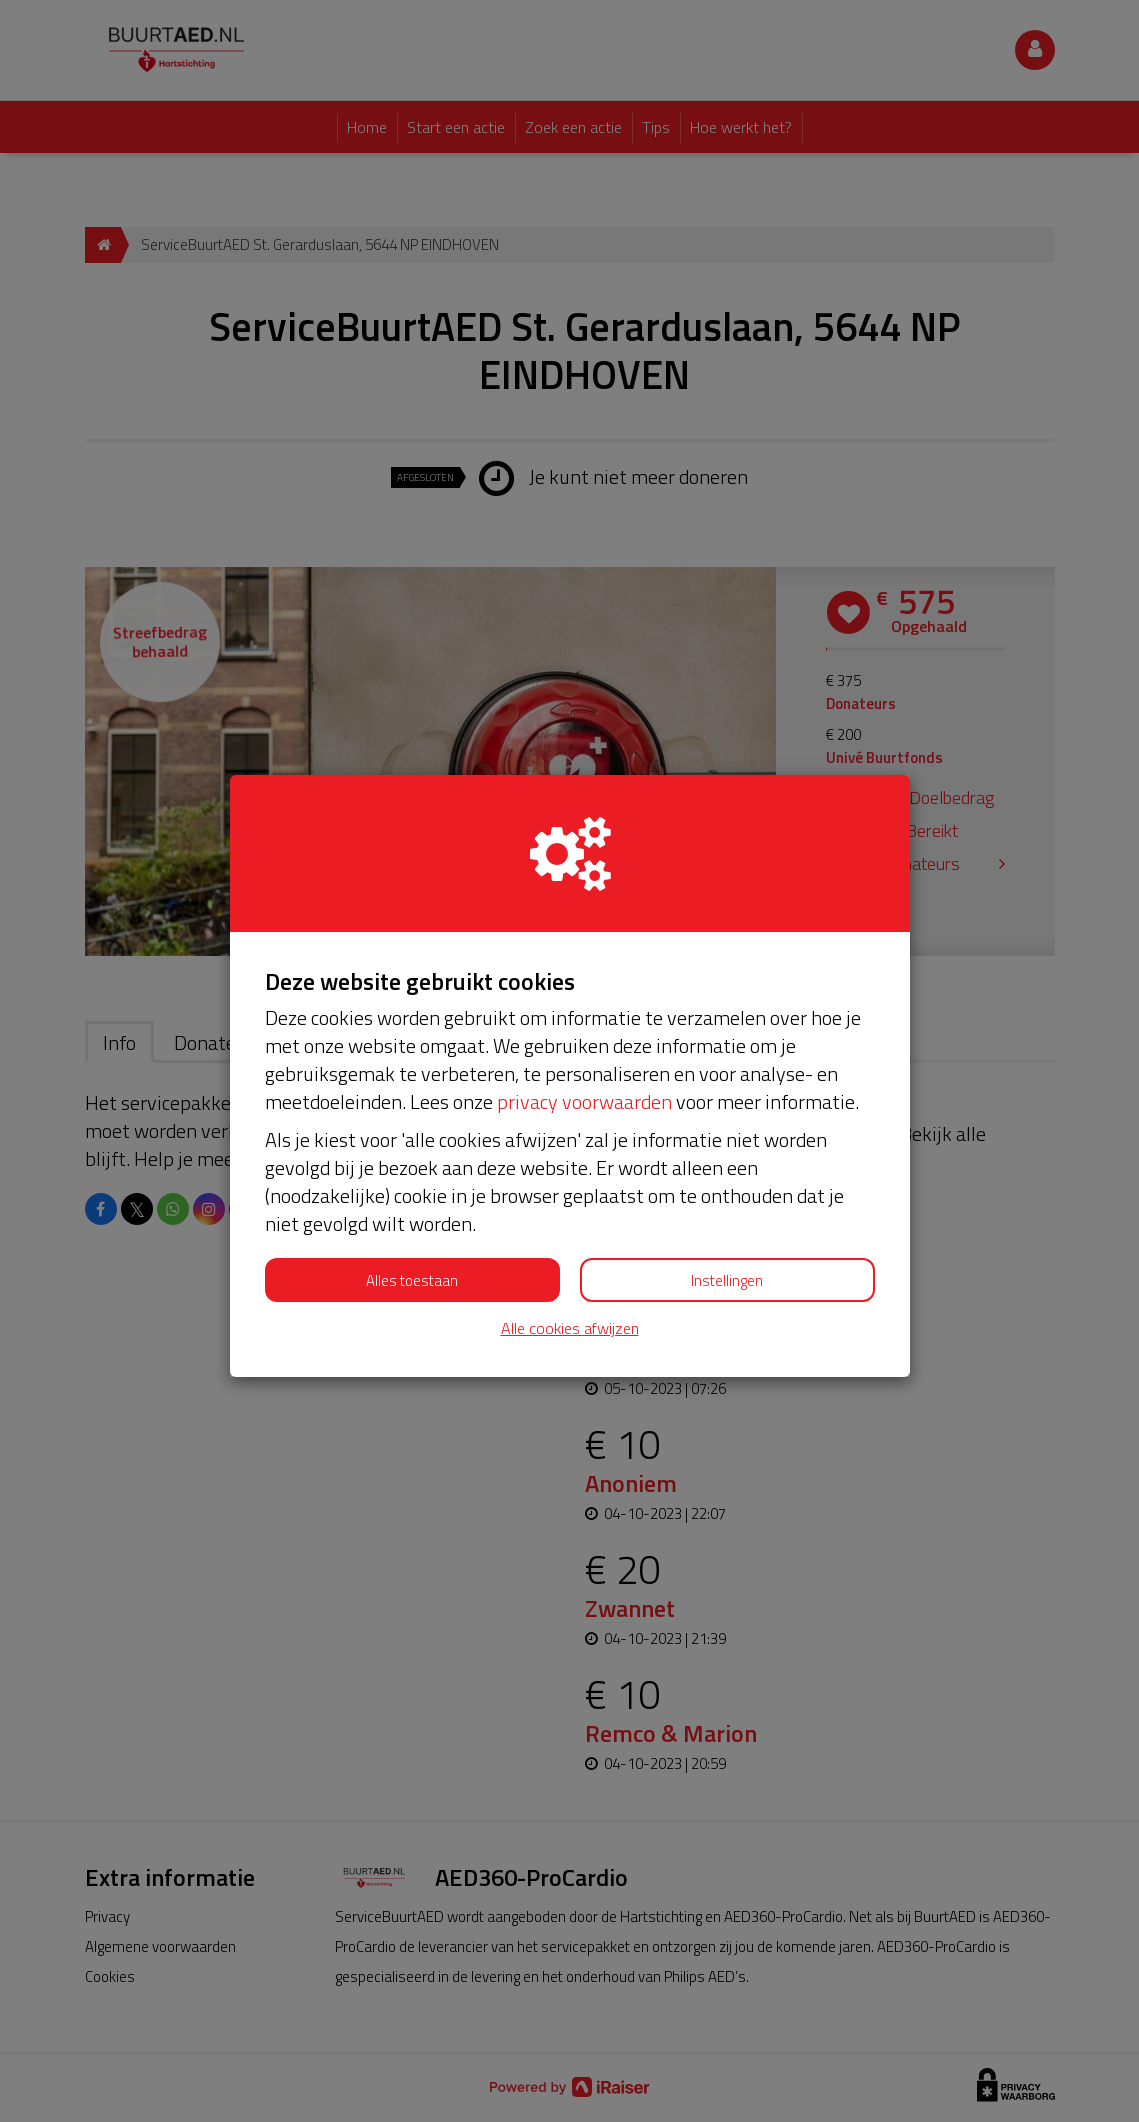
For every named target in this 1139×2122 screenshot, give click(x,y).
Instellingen (727, 1280)
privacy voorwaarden (584, 1101)
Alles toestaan (412, 1280)
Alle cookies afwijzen (570, 1328)
